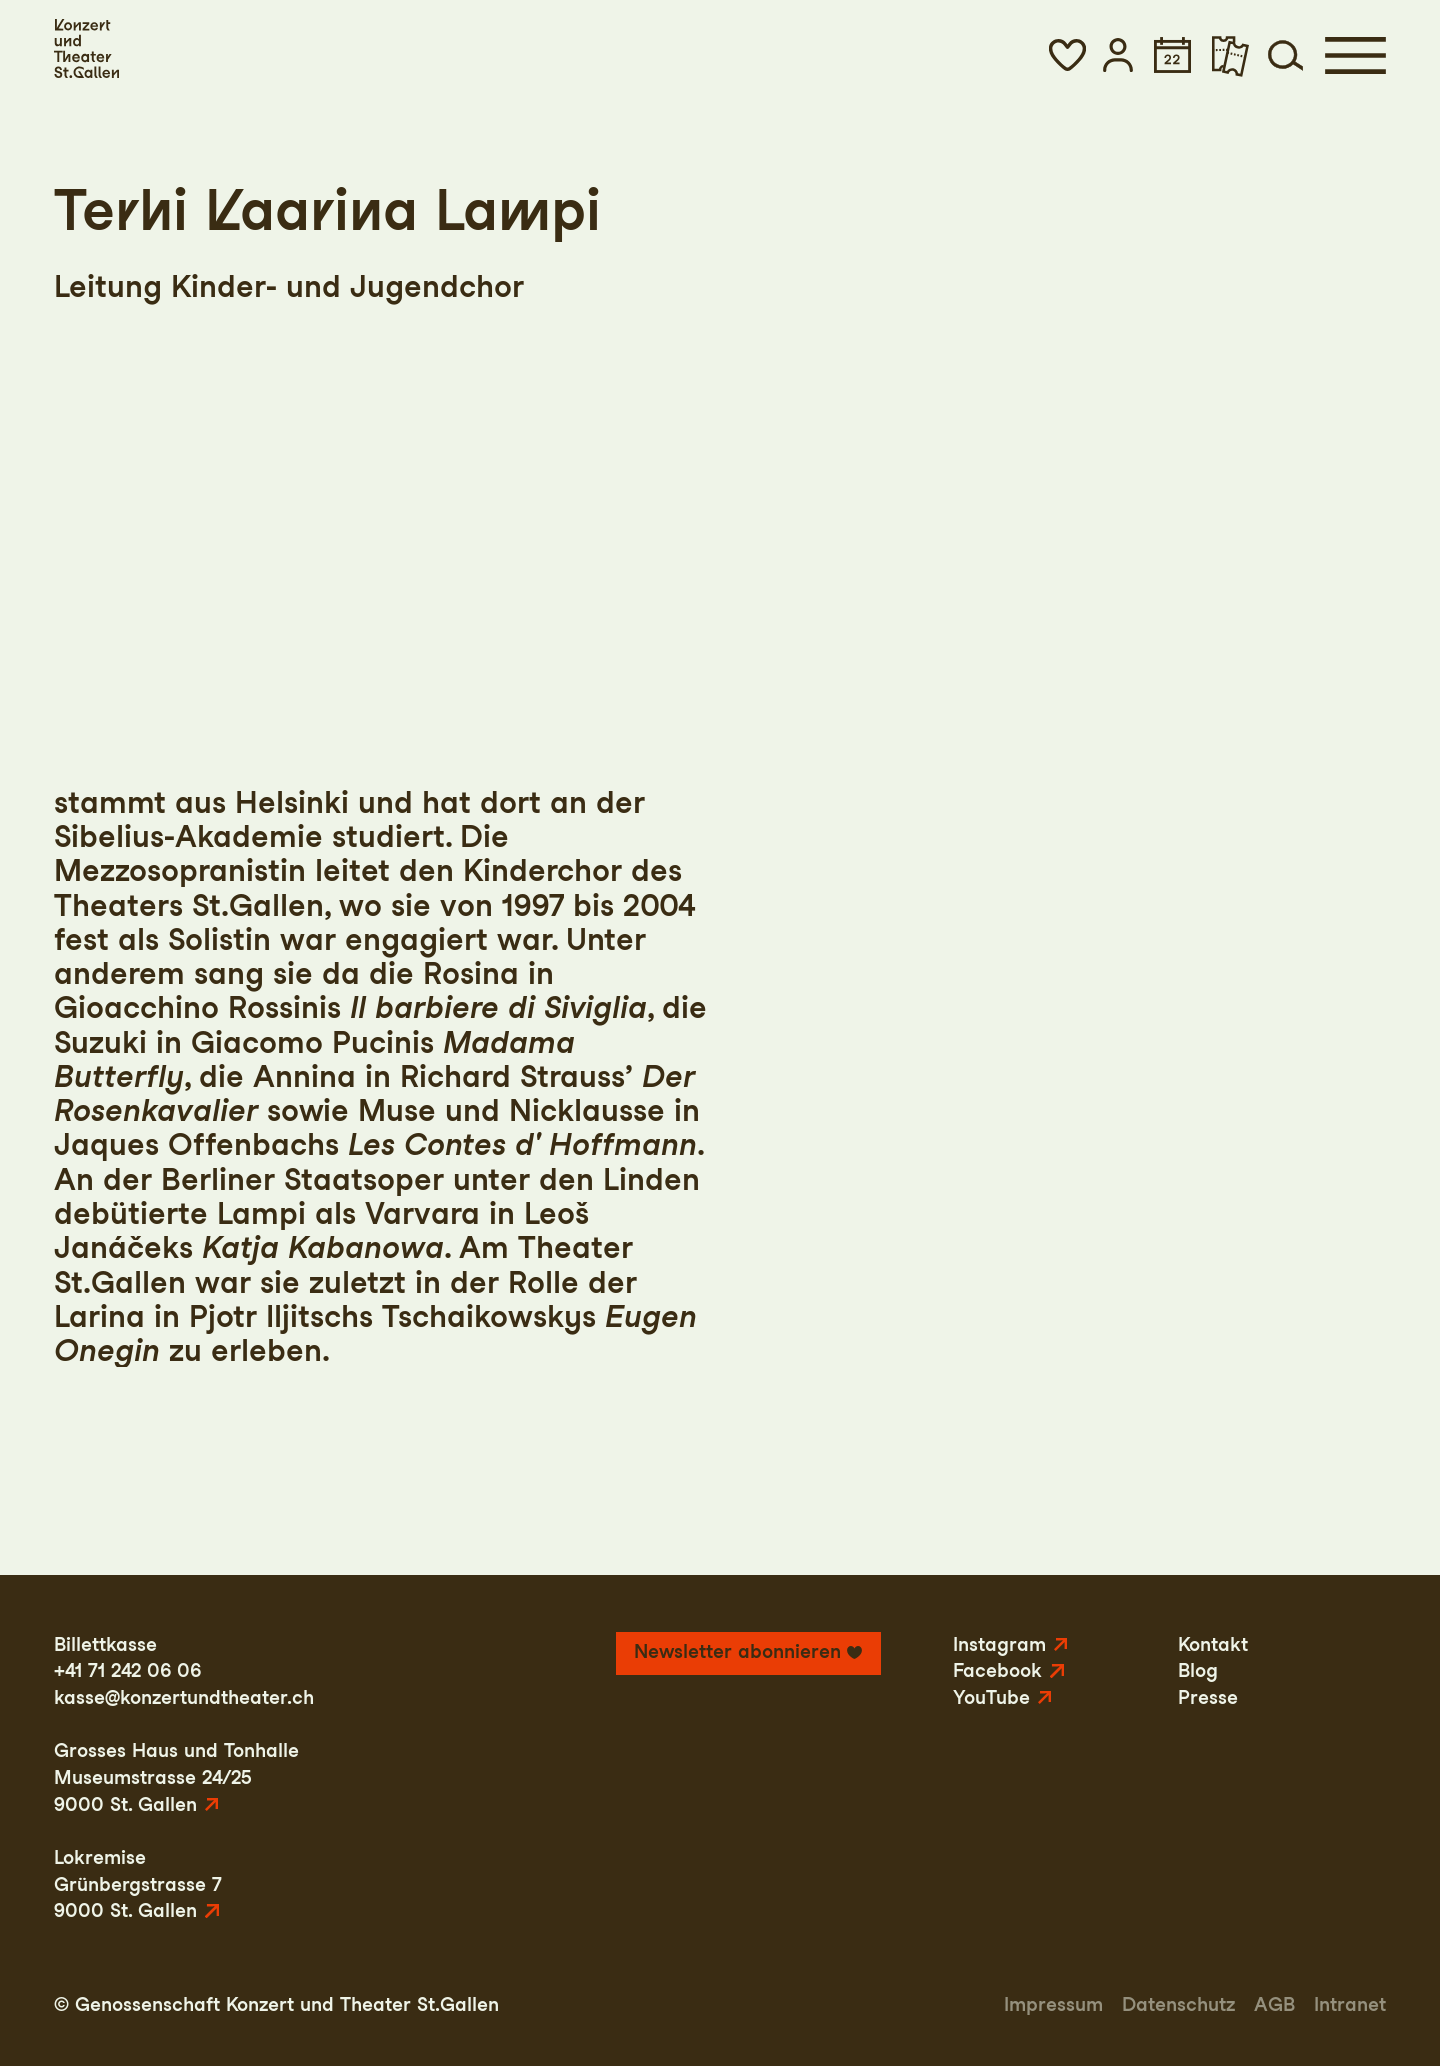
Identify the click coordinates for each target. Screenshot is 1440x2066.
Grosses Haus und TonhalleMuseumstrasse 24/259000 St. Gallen (176, 1777)
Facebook (997, 1670)
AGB (1274, 2004)
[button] (1067, 55)
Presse (1208, 1697)
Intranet (1350, 2004)
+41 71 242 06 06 (127, 1670)
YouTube (991, 1697)
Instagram (999, 1644)
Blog (1198, 1670)
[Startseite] (86, 48)
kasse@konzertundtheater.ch (184, 1697)
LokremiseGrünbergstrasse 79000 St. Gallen (138, 1884)
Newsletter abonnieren (737, 1651)
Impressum (1053, 2004)
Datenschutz (1178, 2004)
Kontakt (1213, 1644)
